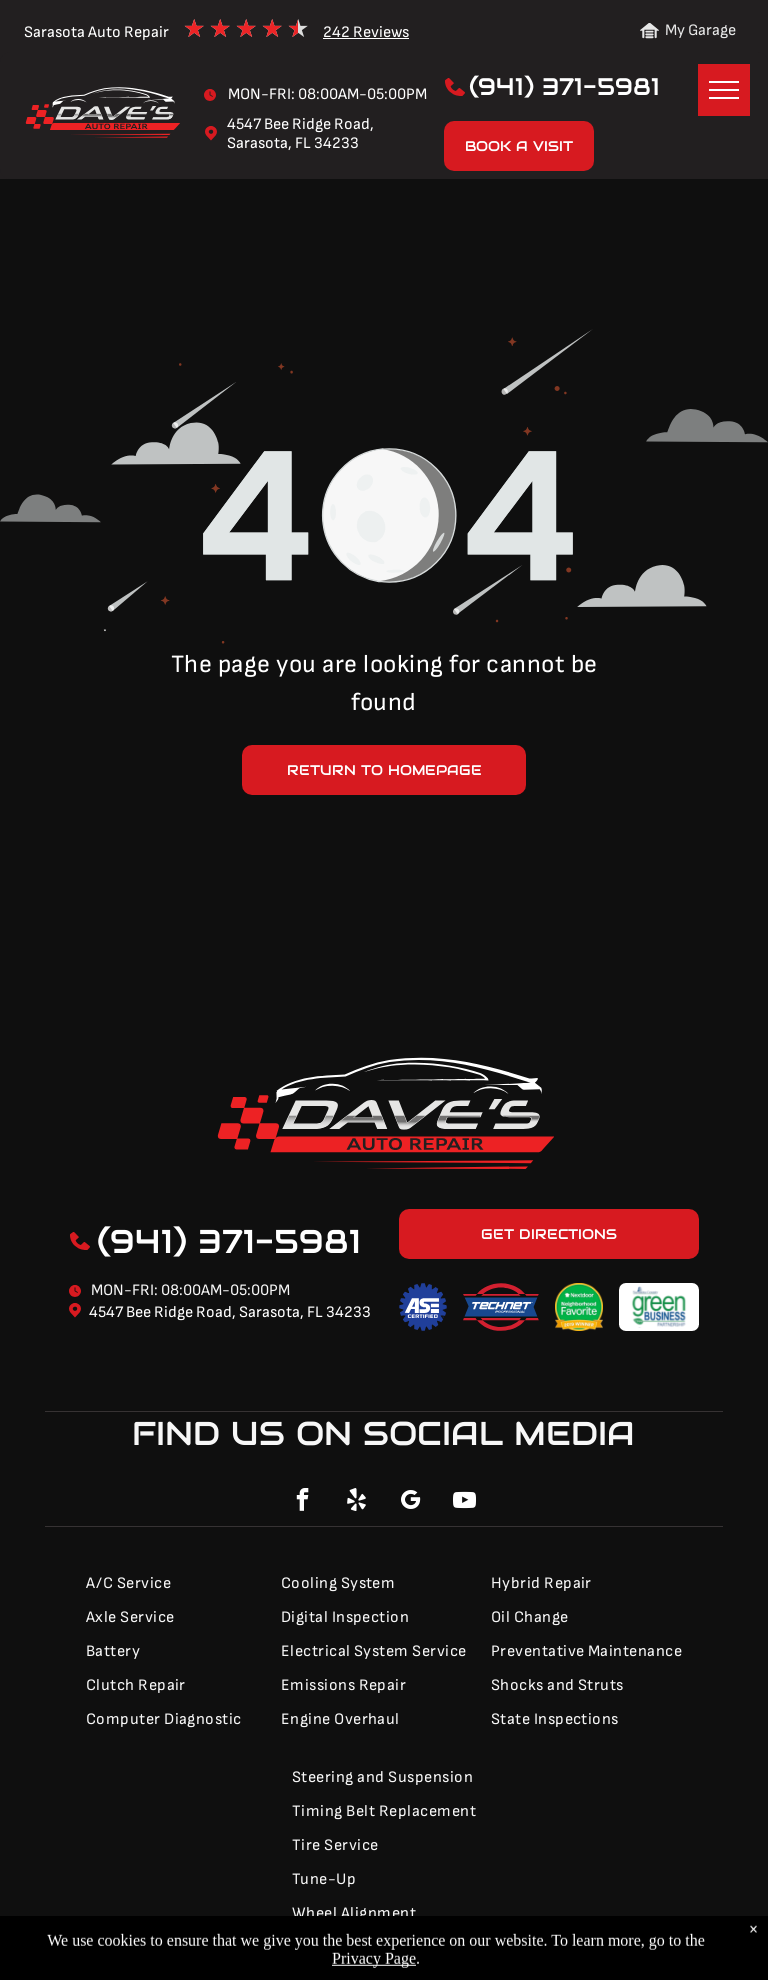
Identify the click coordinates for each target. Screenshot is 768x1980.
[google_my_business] (411, 1502)
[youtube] (465, 1502)
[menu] (724, 90)
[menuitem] (171, 1584)
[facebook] (303, 1502)
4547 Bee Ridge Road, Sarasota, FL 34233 (230, 1312)
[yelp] (357, 1502)
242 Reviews (366, 32)
